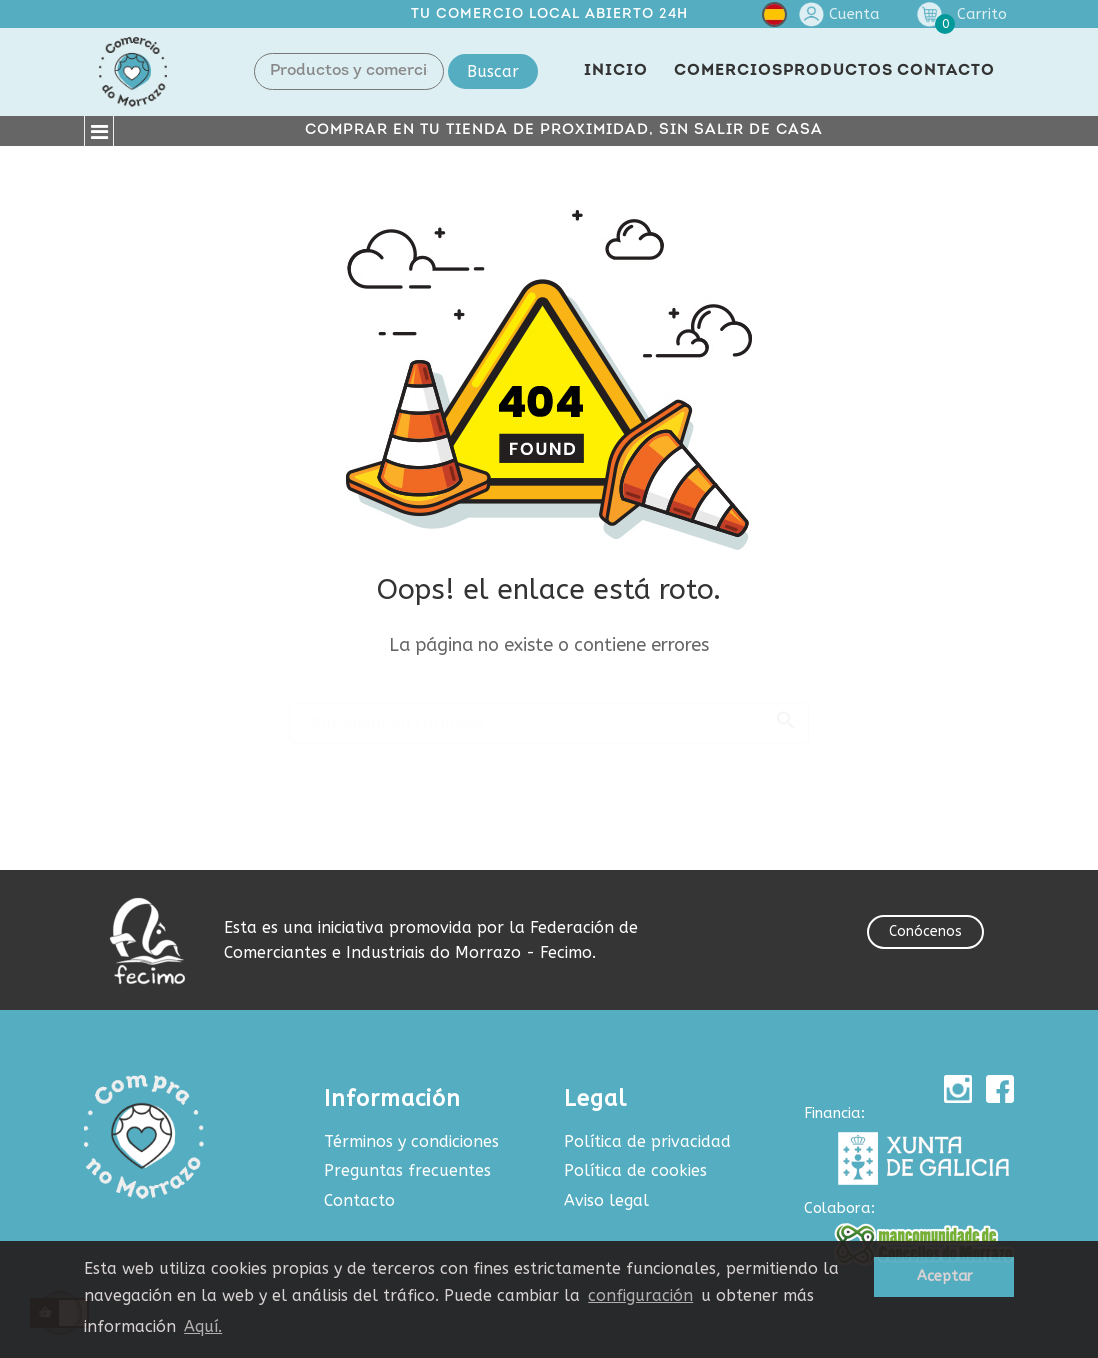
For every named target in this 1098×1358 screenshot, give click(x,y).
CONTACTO (946, 71)
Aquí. (203, 1326)
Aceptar (944, 1276)
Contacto (359, 1200)
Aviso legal (606, 1200)
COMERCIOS (728, 71)
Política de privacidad (647, 1141)
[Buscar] (549, 714)
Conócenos (925, 931)
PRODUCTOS (838, 71)
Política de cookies (635, 1170)
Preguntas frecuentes (407, 1170)
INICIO (616, 71)
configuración (640, 1295)
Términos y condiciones (411, 1141)
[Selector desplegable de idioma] (774, 18)
